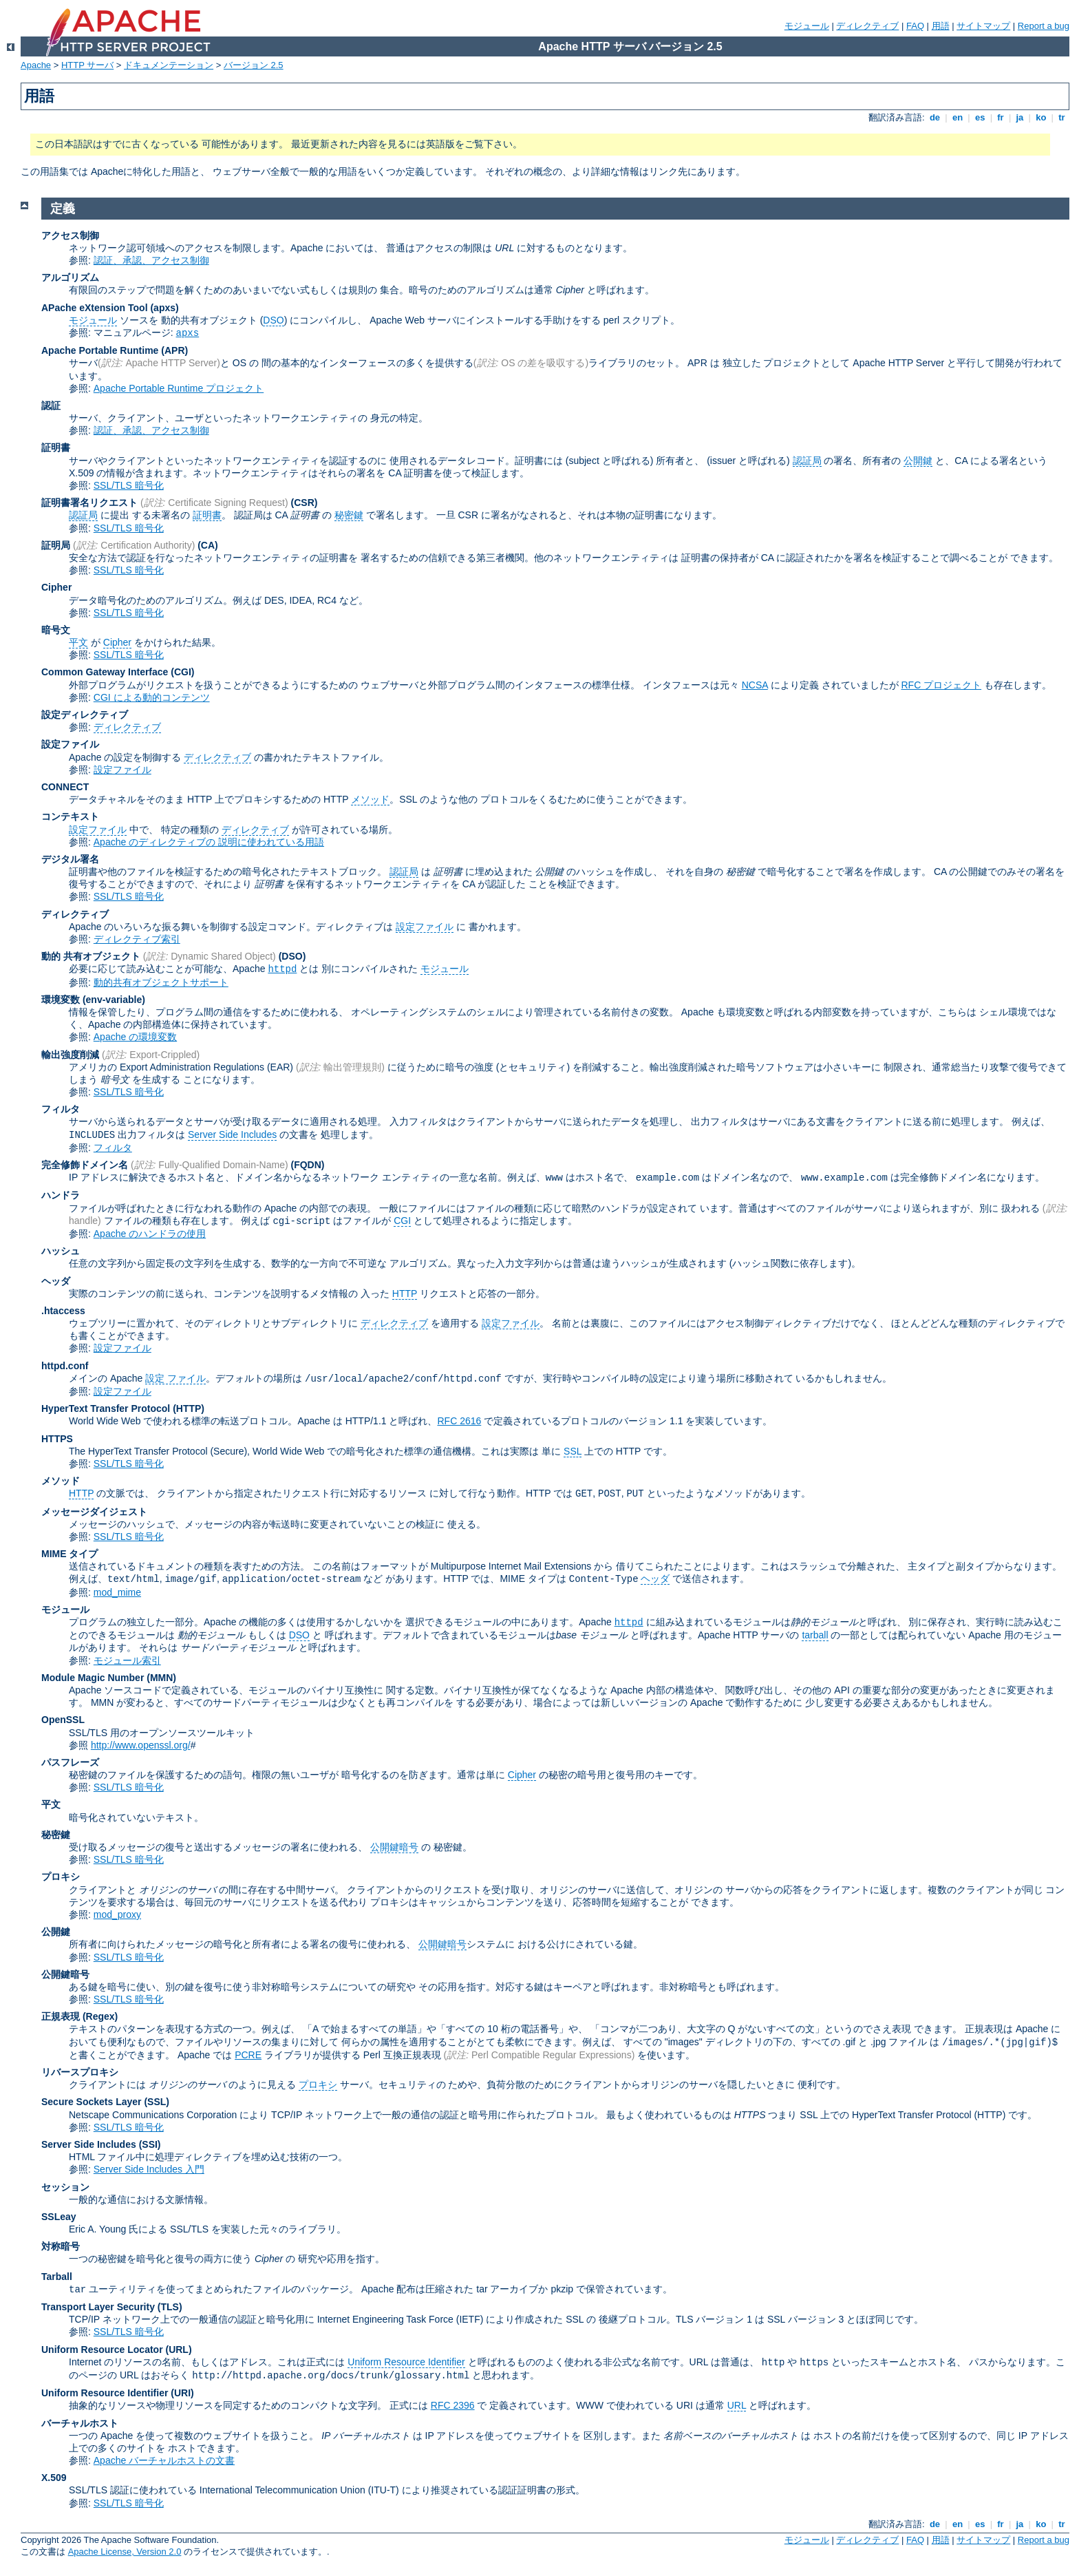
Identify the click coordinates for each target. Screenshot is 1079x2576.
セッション (65, 2187)
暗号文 (55, 629)
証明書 (55, 447)
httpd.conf (64, 1365)
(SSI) (150, 2144)
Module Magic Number (92, 1677)
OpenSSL (63, 1719)
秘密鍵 (348, 514)
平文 (78, 642)
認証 (51, 405)
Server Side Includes (232, 1134)
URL (737, 2405)
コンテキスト (70, 816)
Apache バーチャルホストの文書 (164, 2460)
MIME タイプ (69, 1553)
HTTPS (57, 1438)
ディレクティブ (867, 26)
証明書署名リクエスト (89, 502)
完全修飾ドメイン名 (84, 1164)
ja (1020, 117)
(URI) (182, 2392)
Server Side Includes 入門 (149, 2169)
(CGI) (182, 671)
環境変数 (60, 999)
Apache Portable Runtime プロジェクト (179, 388)
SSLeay (58, 2216)
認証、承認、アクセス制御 (151, 260)
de (934, 117)
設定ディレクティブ (84, 714)
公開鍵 (918, 460)
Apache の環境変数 (135, 1036)
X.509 (54, 2477)
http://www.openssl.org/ (141, 1745)
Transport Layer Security (98, 2306)
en (957, 117)
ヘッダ (55, 1281)
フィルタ (60, 1109)
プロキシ (60, 1876)
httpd (282, 969)
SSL (572, 1451)
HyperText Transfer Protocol (105, 1408)
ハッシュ (60, 1250)
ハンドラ (60, 1195)
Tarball (56, 2276)
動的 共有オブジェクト (90, 956)
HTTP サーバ (87, 65)
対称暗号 (60, 2246)
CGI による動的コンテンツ (152, 697)
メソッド (370, 799)
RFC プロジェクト (941, 684)
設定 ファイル (175, 1378)
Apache (36, 65)
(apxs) (164, 307)
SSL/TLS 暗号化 (129, 485)
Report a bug (1043, 26)
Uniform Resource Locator (102, 2349)
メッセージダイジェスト (94, 1511)
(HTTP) (188, 1408)
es (979, 117)
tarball (815, 1634)
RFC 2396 (453, 2405)
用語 (941, 26)
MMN (161, 1677)
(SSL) (156, 2101)
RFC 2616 (459, 1420)
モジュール (806, 26)
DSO (273, 320)
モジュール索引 (127, 1660)
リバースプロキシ (79, 2072)
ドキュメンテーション (168, 65)
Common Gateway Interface (104, 671)
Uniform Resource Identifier (406, 2361)
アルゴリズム (70, 277)
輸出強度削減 (70, 1054)
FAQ (915, 26)
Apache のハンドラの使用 (150, 1233)
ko (1041, 117)
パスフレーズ (70, 1762)
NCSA (755, 684)
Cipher (56, 587)
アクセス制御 (70, 235)
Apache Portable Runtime (99, 350)
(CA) (207, 545)
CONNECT (65, 786)
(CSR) (304, 502)
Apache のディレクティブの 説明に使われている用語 (209, 841)
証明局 (55, 545)
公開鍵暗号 (394, 1846)
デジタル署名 (70, 859)
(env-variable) (114, 999)
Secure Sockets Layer (91, 2101)
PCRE (248, 2054)
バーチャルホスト (79, 2423)
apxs (188, 333)
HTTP (404, 1293)
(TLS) (170, 2306)
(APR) (174, 350)
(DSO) (292, 956)
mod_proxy (117, 1914)
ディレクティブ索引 (137, 938)
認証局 (807, 460)
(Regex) (100, 2016)
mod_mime (117, 1592)
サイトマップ (983, 26)
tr (1062, 117)
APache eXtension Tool (94, 307)
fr (1001, 117)
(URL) (178, 2349)
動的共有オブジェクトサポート (161, 982)
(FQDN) (308, 1164)
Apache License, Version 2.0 (125, 2551)
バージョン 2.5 (254, 65)
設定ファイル (70, 744)
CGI (402, 1220)
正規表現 (60, 2016)
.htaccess (63, 1310)
